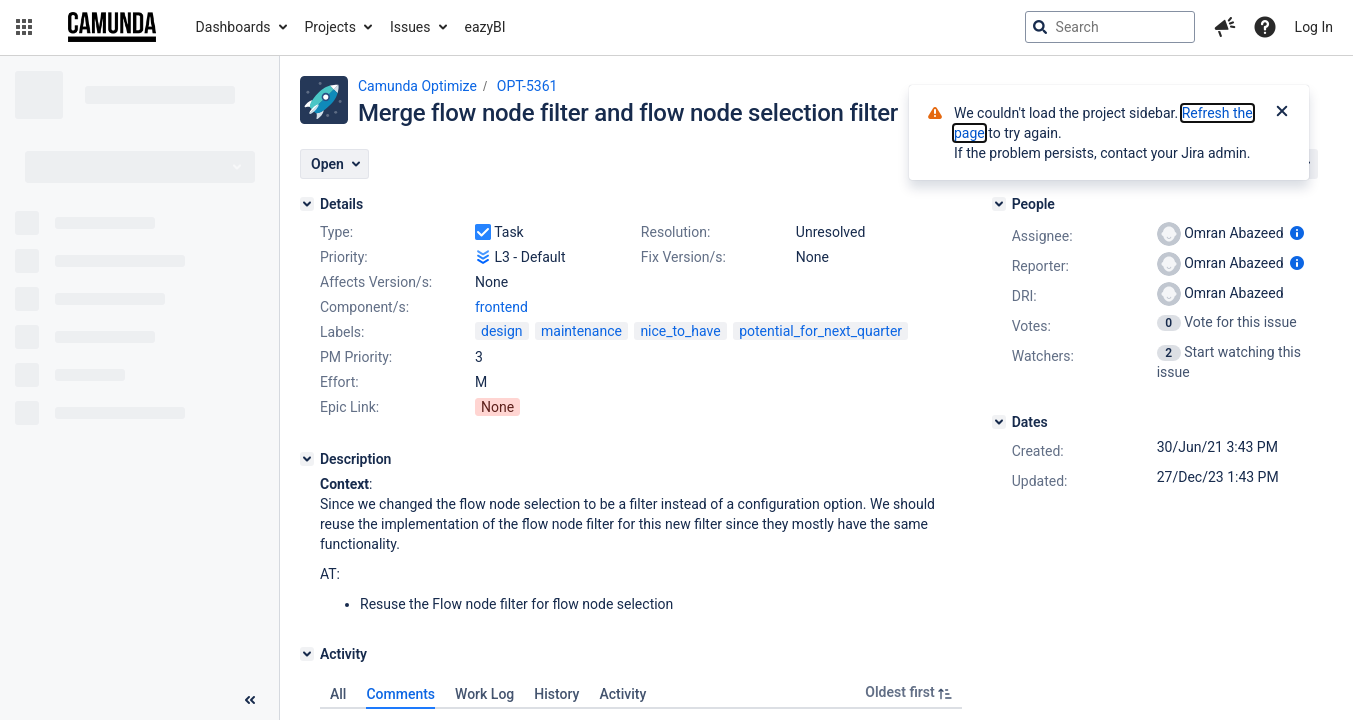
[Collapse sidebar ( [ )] (250, 700)
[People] (999, 204)
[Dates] (999, 422)
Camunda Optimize (417, 86)
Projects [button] (330, 27)
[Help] (1265, 27)
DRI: (1024, 296)
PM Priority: (356, 357)
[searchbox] (1110, 27)
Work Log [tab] (484, 694)
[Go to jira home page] (112, 27)
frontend (501, 307)
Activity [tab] (622, 694)
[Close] (1282, 113)
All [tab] (338, 694)
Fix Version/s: (683, 257)
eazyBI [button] (485, 27)
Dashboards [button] (233, 27)
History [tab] (556, 694)
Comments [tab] (400, 694)
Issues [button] (410, 27)
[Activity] (307, 654)
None (497, 407)
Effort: (339, 382)
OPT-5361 (527, 86)
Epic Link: (349, 407)
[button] (24, 27)
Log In (1314, 27)
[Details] (307, 204)
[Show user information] (1297, 233)
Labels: (342, 332)
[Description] (307, 459)
